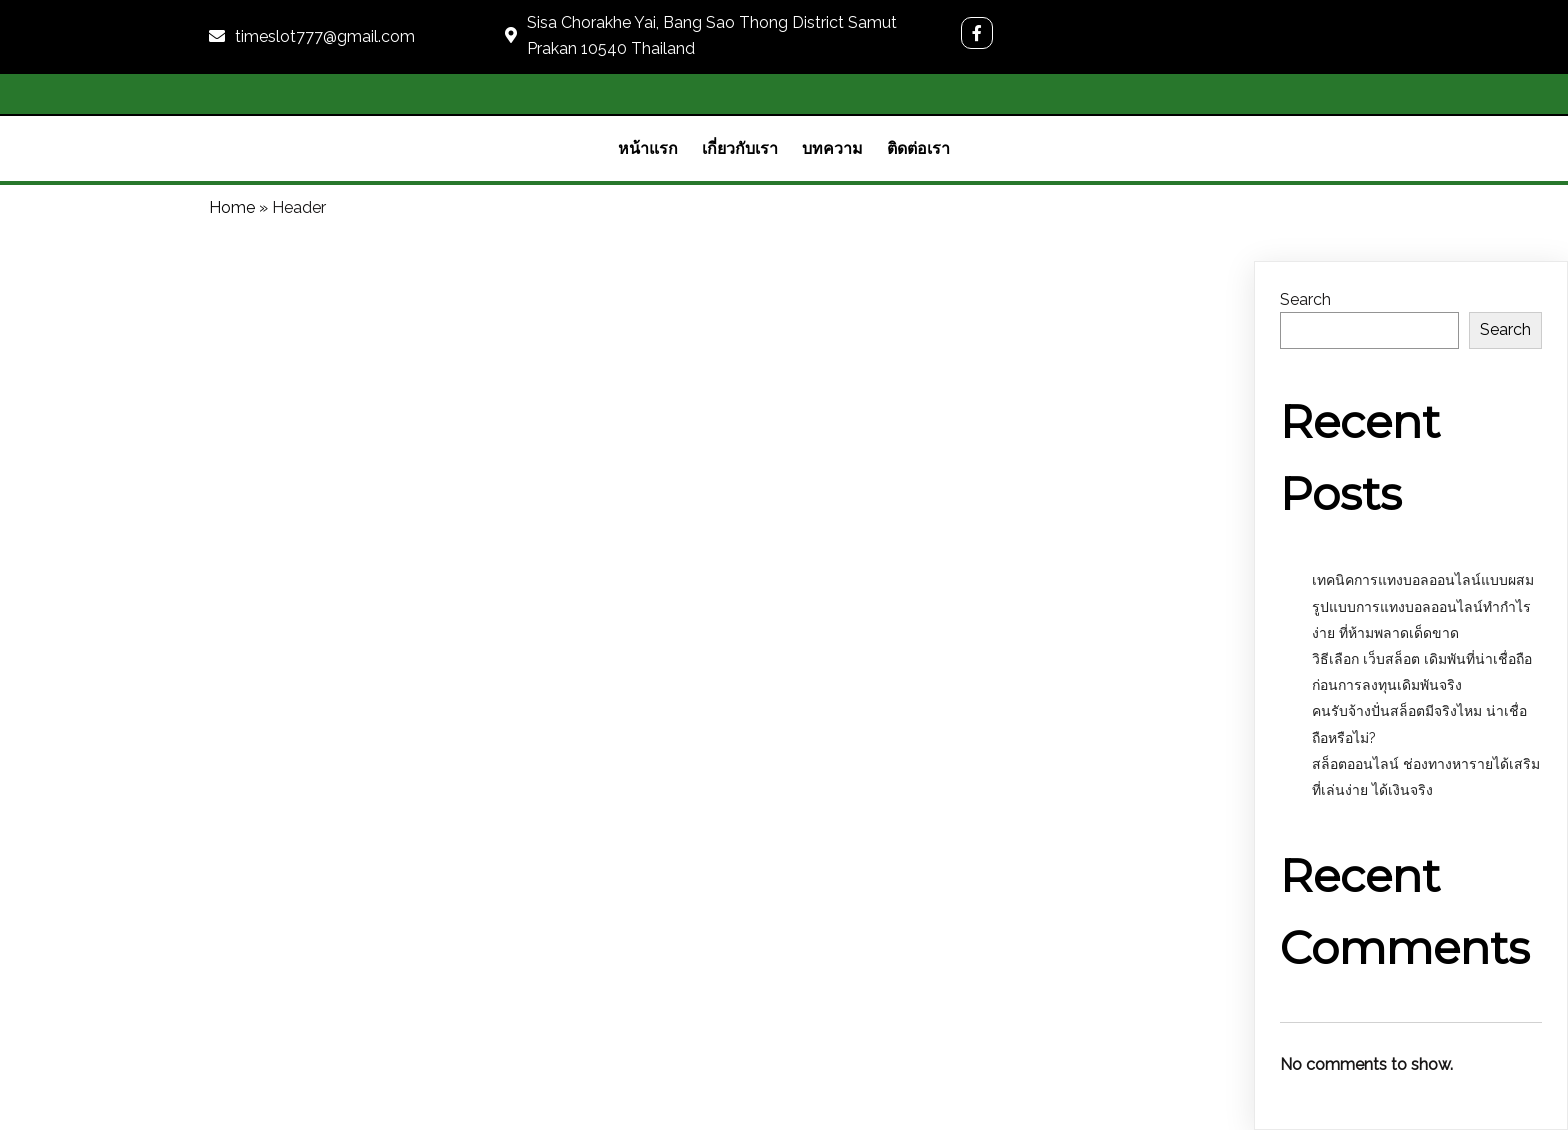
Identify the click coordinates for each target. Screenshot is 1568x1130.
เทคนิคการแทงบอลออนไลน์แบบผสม (1425, 580)
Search (1305, 299)
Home (232, 207)
